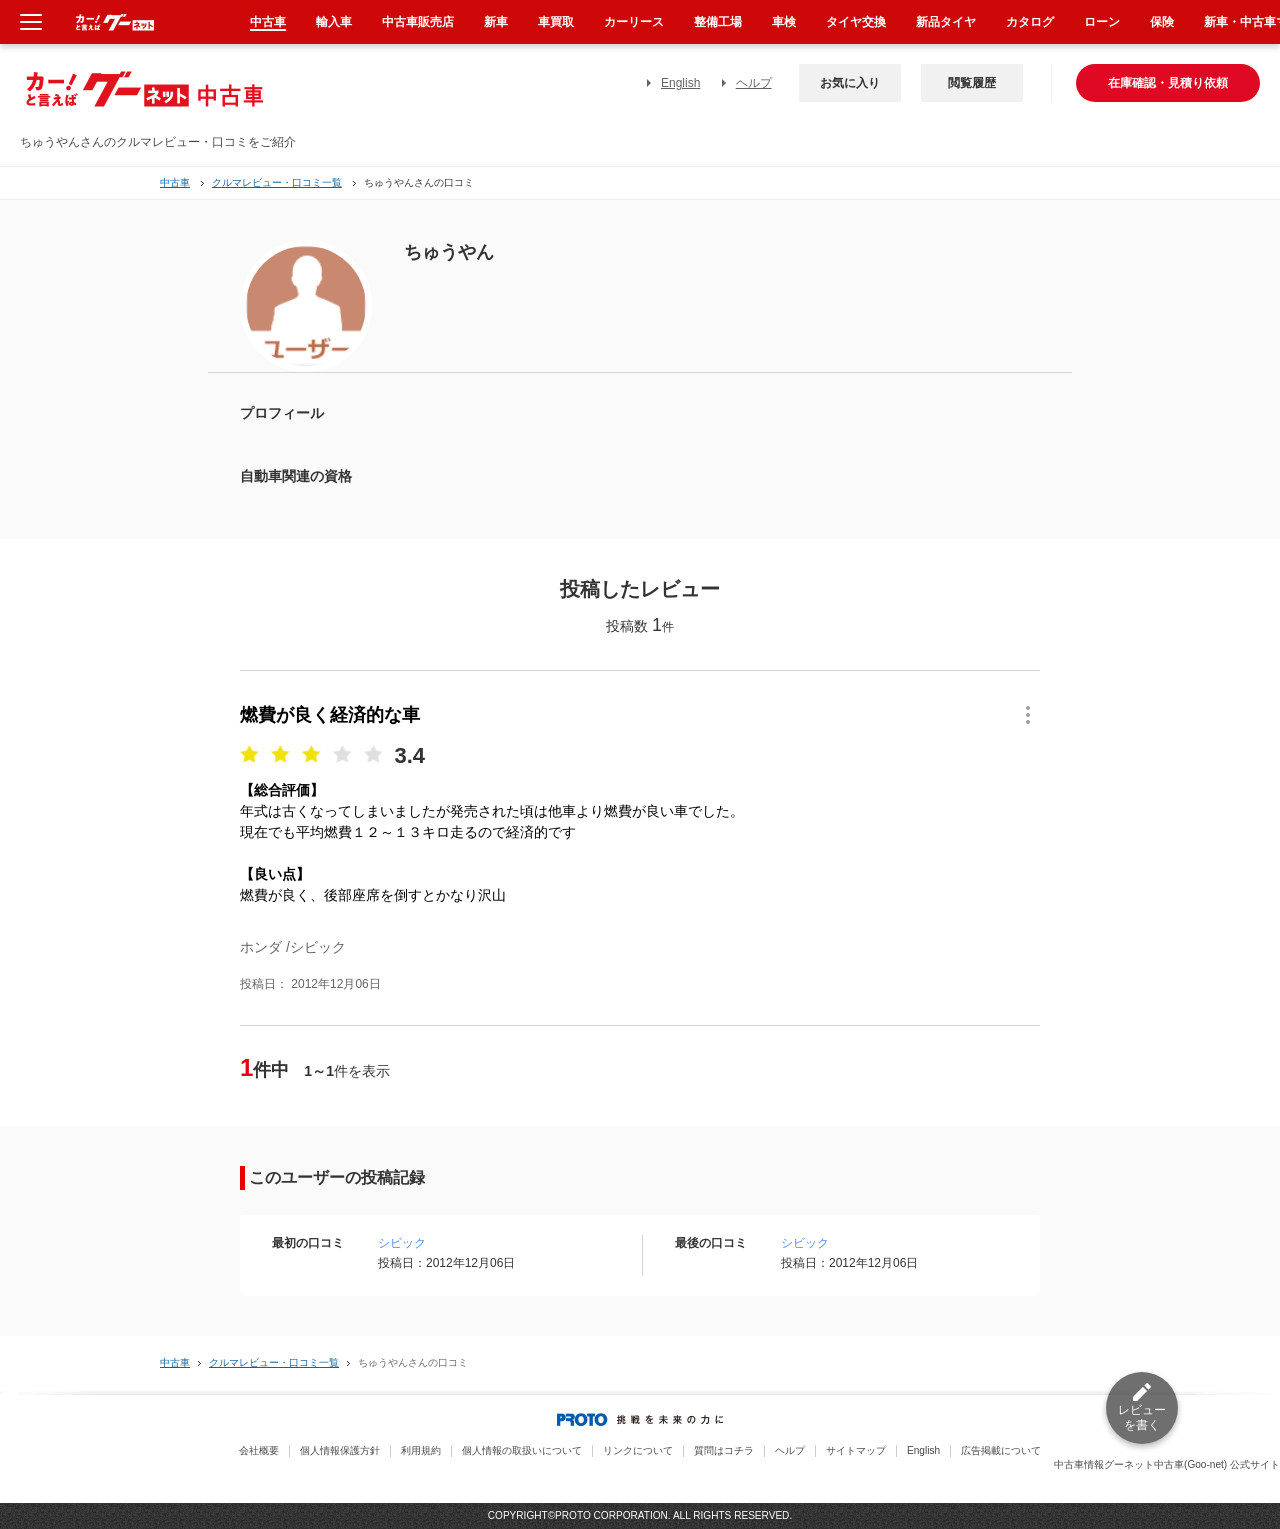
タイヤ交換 (856, 22)
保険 (1162, 22)
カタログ (1030, 22)
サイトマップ (856, 1450)
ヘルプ (754, 83)
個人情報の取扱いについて (522, 1450)
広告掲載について (1001, 1450)
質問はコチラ (724, 1450)
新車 (496, 22)
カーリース (634, 22)
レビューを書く (1142, 1417)
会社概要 (259, 1450)
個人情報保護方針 (340, 1450)
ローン (1102, 22)
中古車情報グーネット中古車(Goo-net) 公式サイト (1167, 1464)
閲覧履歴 (972, 83)
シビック (402, 1243)
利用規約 (421, 1450)
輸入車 (334, 22)
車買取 (556, 22)
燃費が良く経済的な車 (330, 715)
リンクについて (638, 1450)
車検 (784, 22)
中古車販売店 (418, 22)
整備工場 (718, 22)
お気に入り (850, 83)
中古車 (175, 182)
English (680, 83)
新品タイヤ (946, 22)
